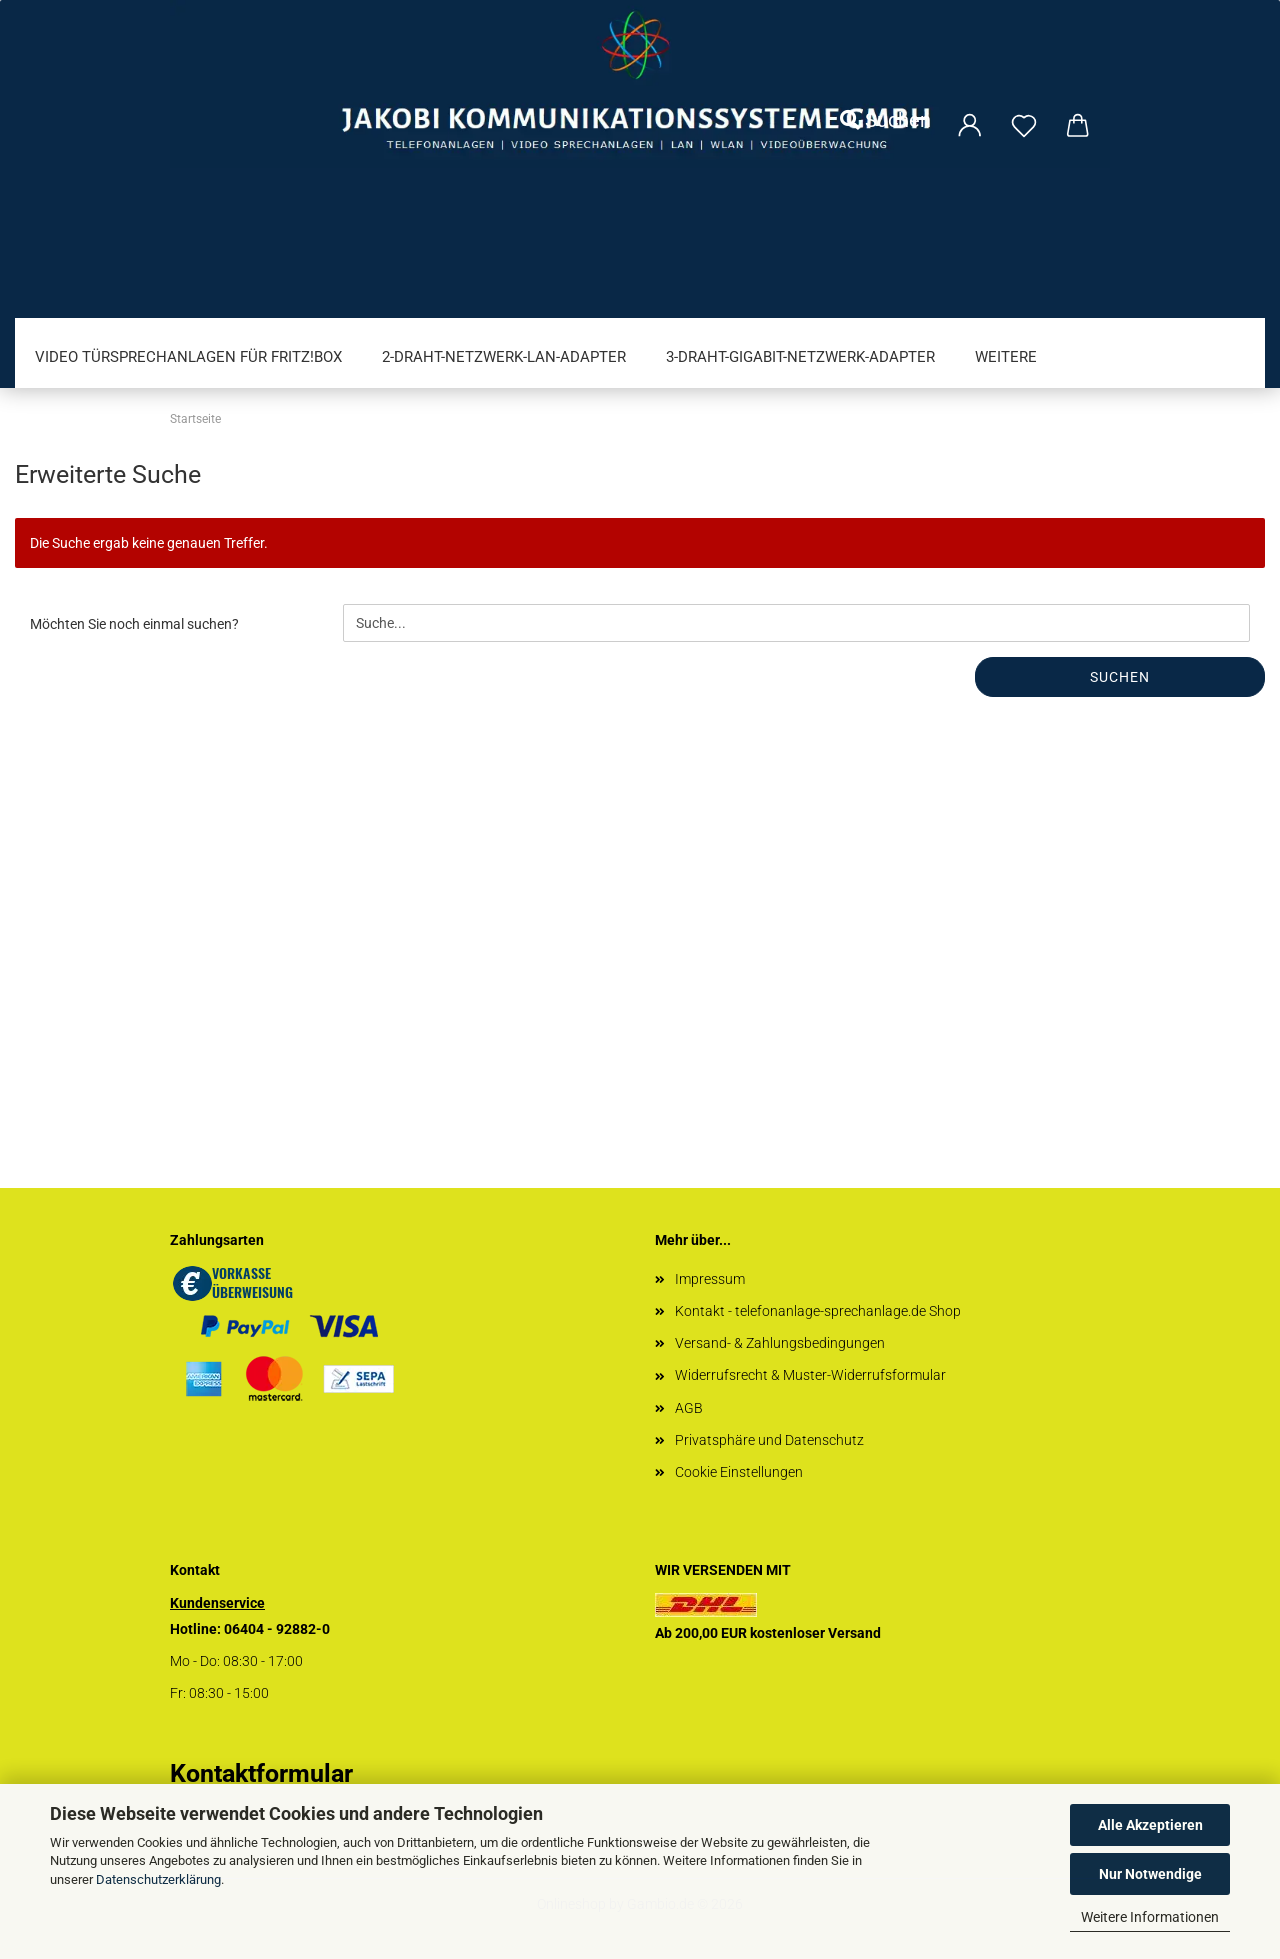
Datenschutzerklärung (158, 1879)
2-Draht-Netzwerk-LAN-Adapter (504, 357)
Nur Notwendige (1150, 1874)
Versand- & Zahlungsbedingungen (780, 1343)
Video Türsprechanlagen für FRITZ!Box (188, 357)
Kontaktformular (261, 1773)
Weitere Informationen (1150, 1917)
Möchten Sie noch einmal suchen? (134, 624)
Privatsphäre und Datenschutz (769, 1440)
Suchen (885, 120)
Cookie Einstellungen (739, 1472)
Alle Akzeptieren (1150, 1825)
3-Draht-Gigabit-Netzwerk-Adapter (800, 357)
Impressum (710, 1279)
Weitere (1006, 357)
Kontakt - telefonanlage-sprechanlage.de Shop (818, 1311)
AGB (689, 1408)
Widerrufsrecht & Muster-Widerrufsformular (810, 1375)
